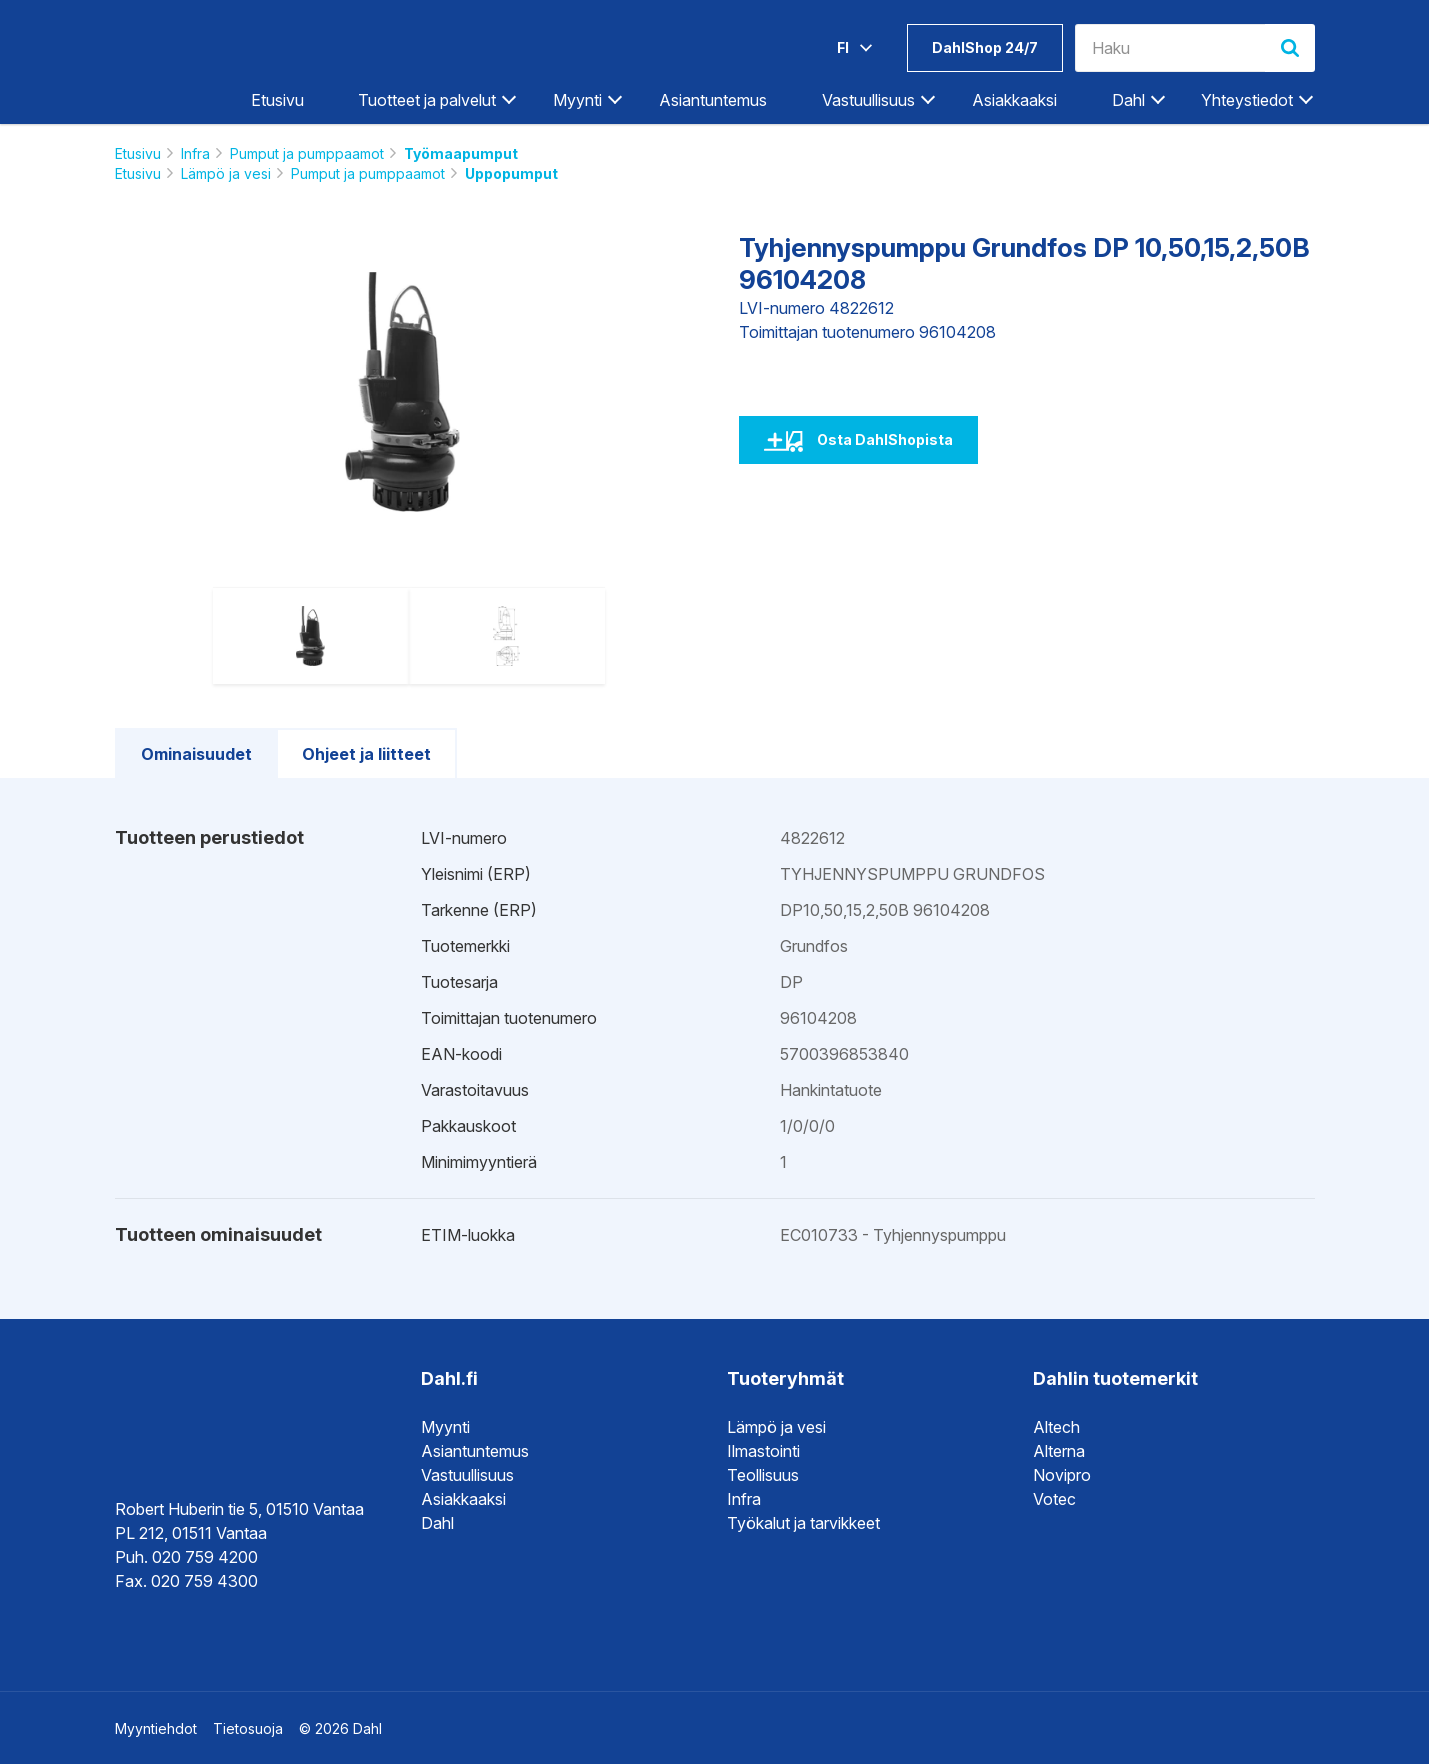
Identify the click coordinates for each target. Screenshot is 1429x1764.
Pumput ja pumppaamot (307, 153)
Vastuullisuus (868, 100)
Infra (195, 153)
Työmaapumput (461, 153)
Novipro (1062, 1475)
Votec (1054, 1499)
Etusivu (277, 100)
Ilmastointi (763, 1451)
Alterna (1059, 1451)
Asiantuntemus (713, 100)
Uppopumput (511, 173)
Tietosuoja (248, 1728)
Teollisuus (763, 1475)
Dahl (1128, 100)
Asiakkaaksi (1014, 100)
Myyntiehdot (156, 1728)
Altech (1056, 1427)
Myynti (577, 100)
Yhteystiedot (1247, 100)
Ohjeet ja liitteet (366, 754)
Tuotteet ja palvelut (427, 100)
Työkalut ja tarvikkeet (803, 1523)
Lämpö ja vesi (226, 173)
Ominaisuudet (196, 754)
